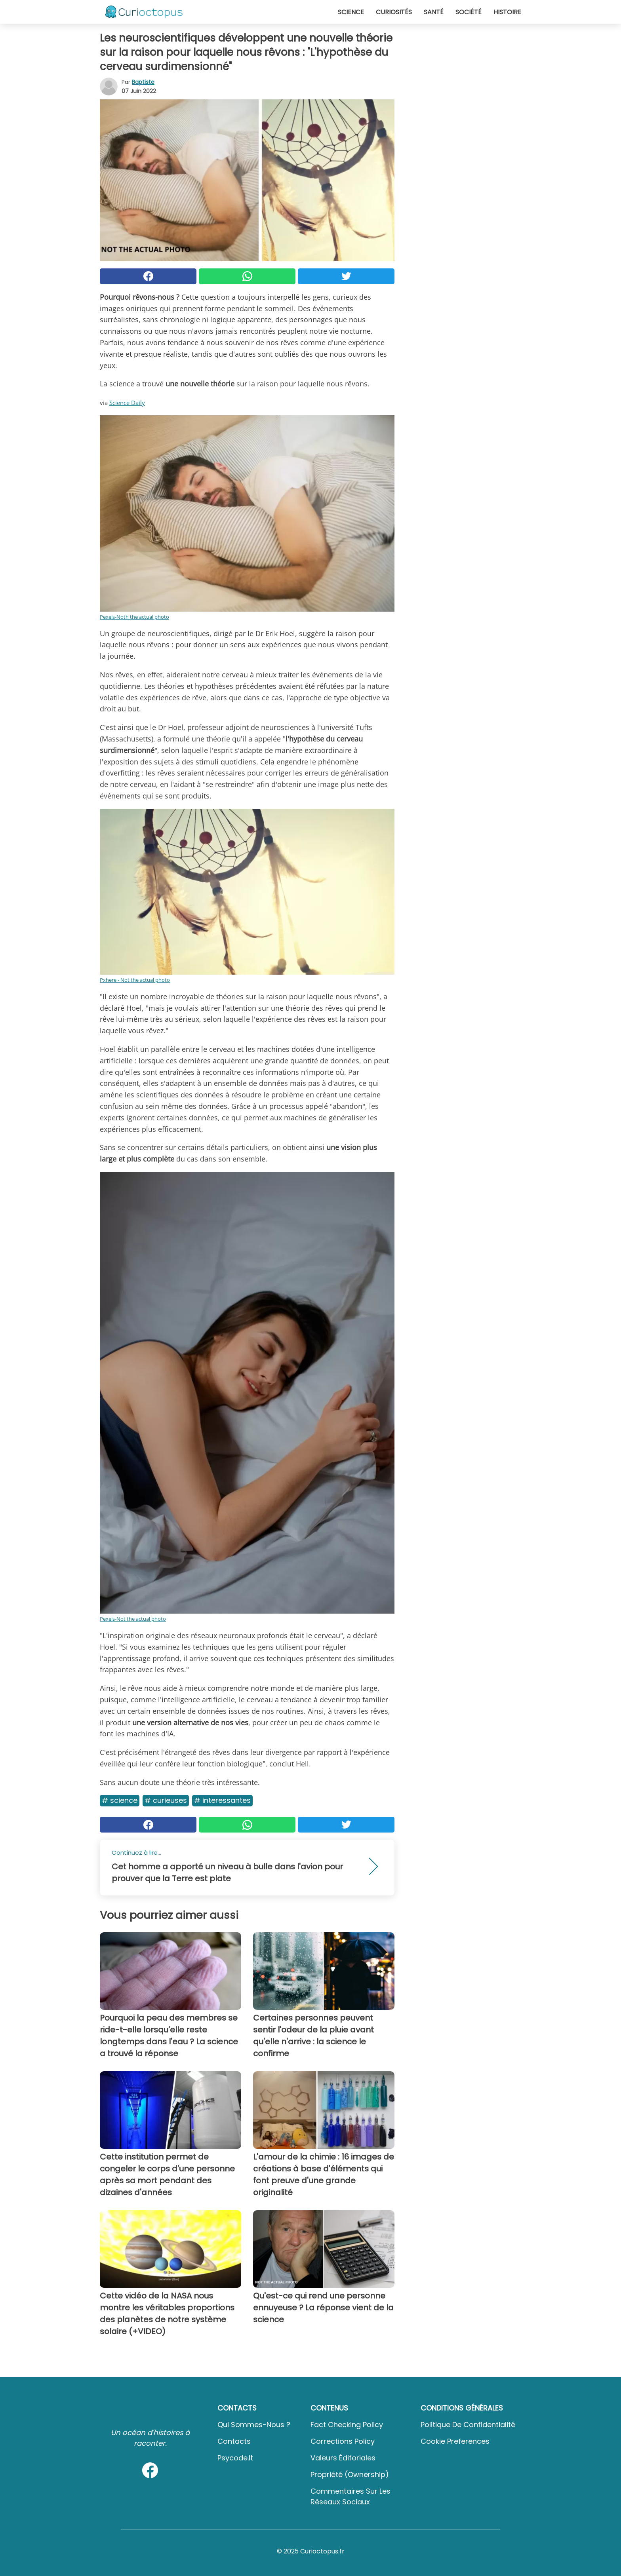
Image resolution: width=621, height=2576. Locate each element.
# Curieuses (166, 1800)
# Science (119, 1800)
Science (351, 12)
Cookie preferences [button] (455, 2441)
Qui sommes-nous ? (253, 2425)
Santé (434, 12)
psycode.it (235, 2458)
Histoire (507, 12)
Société (468, 12)
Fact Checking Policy (346, 2425)
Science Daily (127, 403)
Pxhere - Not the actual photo (135, 979)
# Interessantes (222, 1800)
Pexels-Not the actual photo (133, 1618)
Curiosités (394, 12)
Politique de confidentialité (468, 2425)
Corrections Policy (342, 2441)
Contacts (234, 2441)
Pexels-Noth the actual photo (134, 616)
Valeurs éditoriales (342, 2458)
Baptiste (143, 82)
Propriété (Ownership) (349, 2474)
